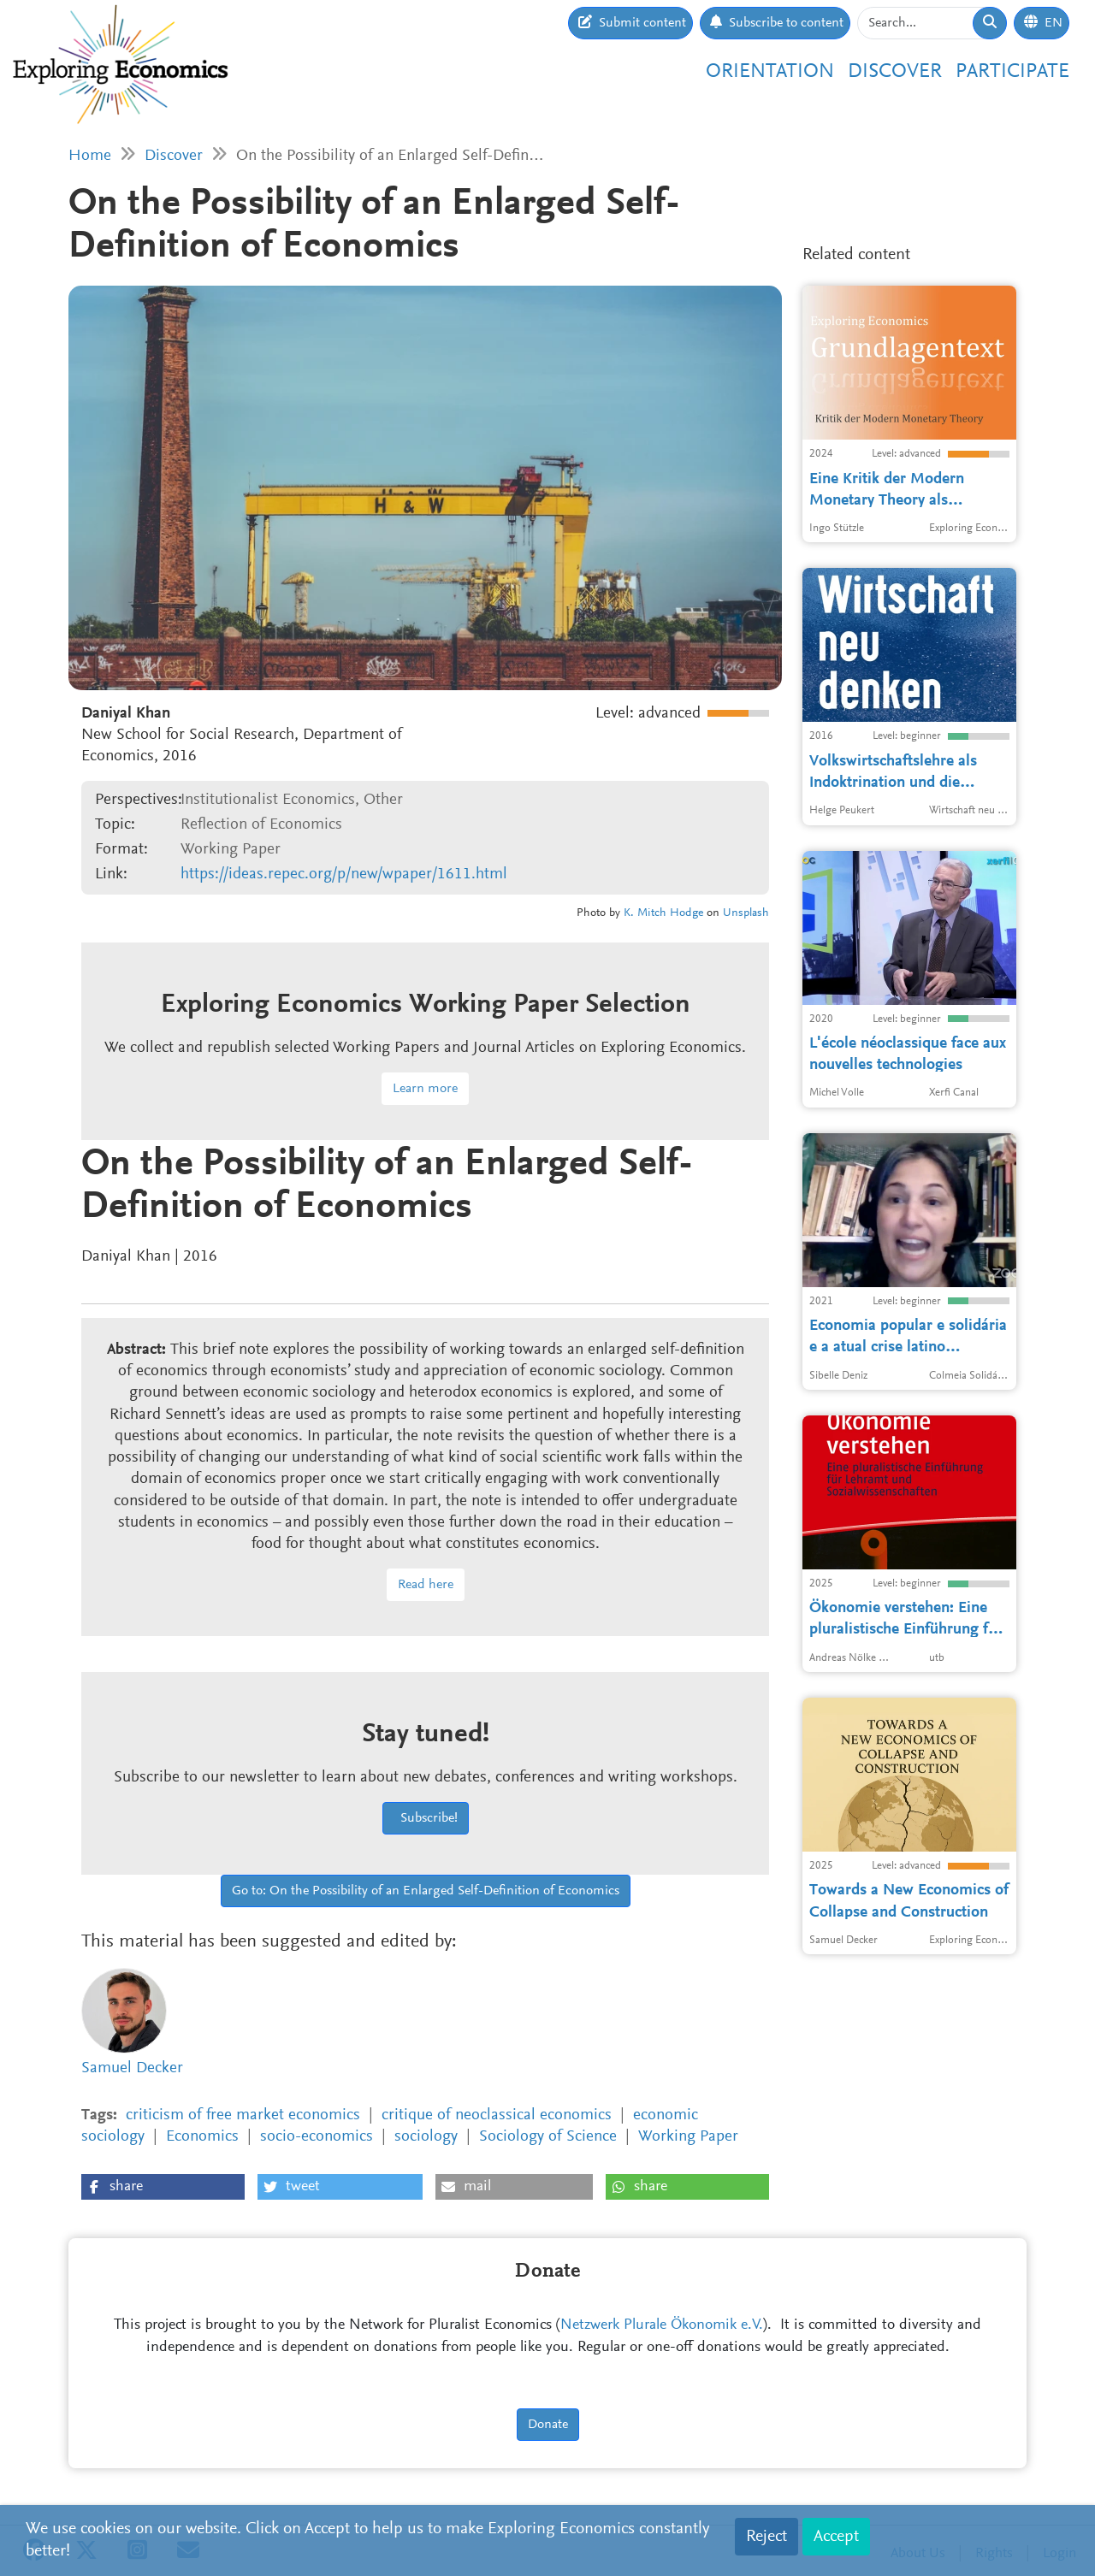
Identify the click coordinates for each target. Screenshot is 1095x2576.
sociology (426, 2137)
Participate (1012, 72)
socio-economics (316, 2137)
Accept (836, 2536)
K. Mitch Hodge (663, 913)
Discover (895, 72)
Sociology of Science (548, 2137)
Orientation (770, 72)
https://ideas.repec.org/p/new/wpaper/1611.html (344, 874)
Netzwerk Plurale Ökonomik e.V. (661, 2325)
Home (89, 156)
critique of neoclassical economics (497, 2115)
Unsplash (746, 913)
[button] (163, 2187)
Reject (766, 2536)
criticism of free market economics (243, 2115)
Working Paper (688, 2137)
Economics (202, 2137)
